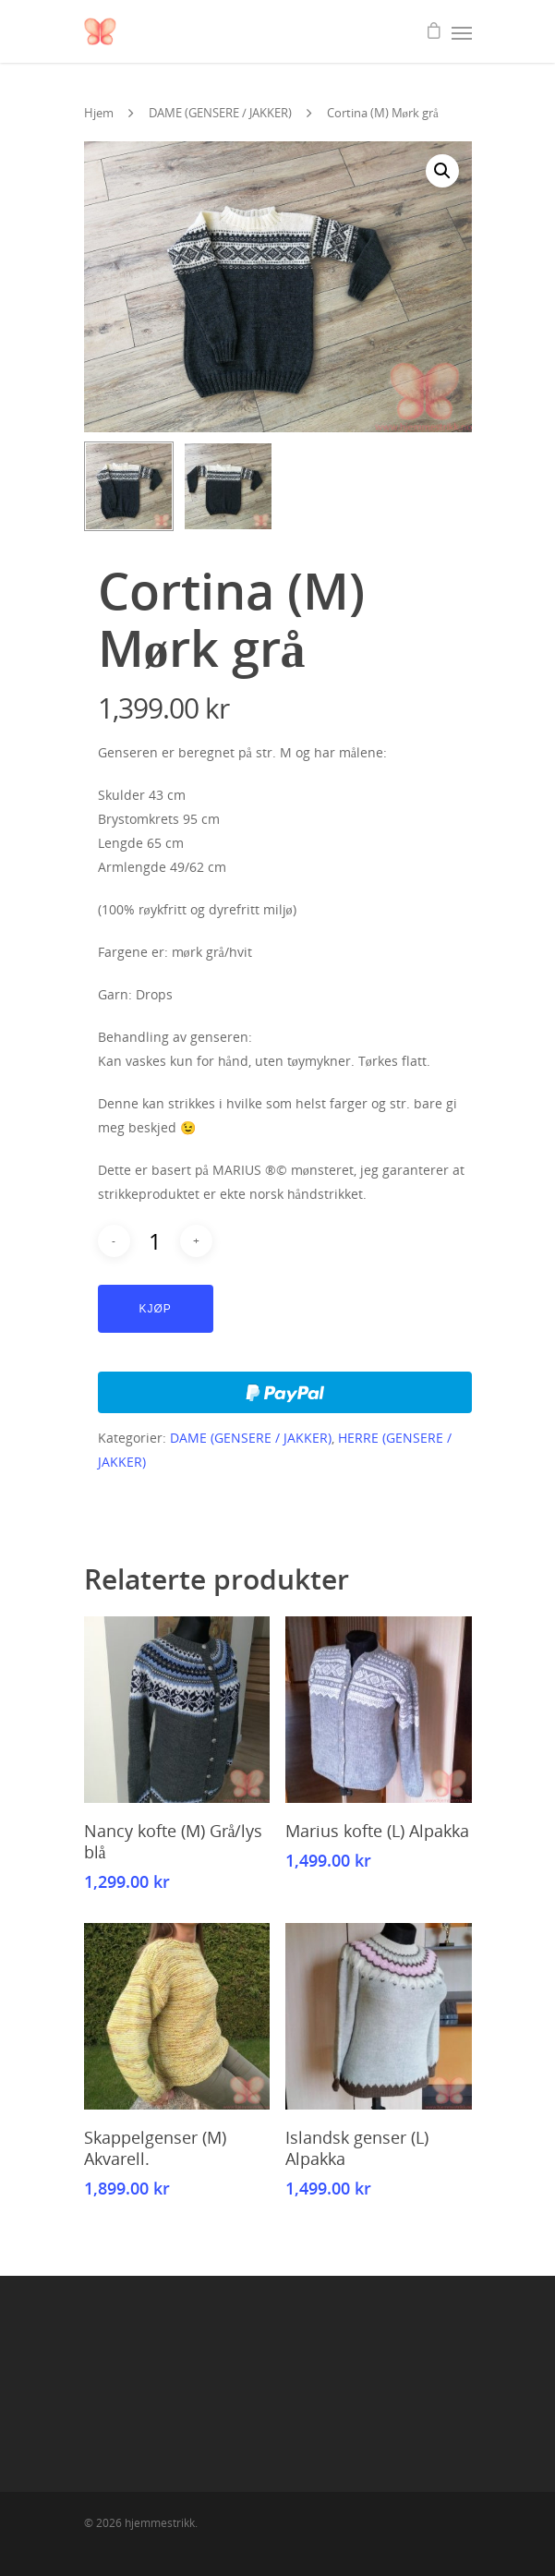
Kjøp (155, 1308)
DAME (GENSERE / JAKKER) (220, 112)
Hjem (99, 112)
